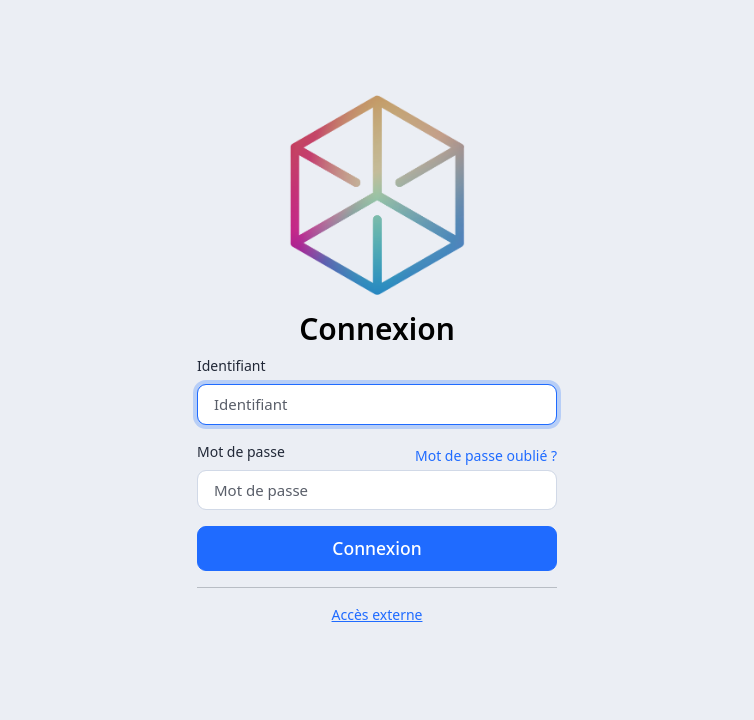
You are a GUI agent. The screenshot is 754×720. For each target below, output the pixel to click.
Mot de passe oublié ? (486, 455)
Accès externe (377, 614)
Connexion (376, 548)
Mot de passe (241, 451)
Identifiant (231, 365)
